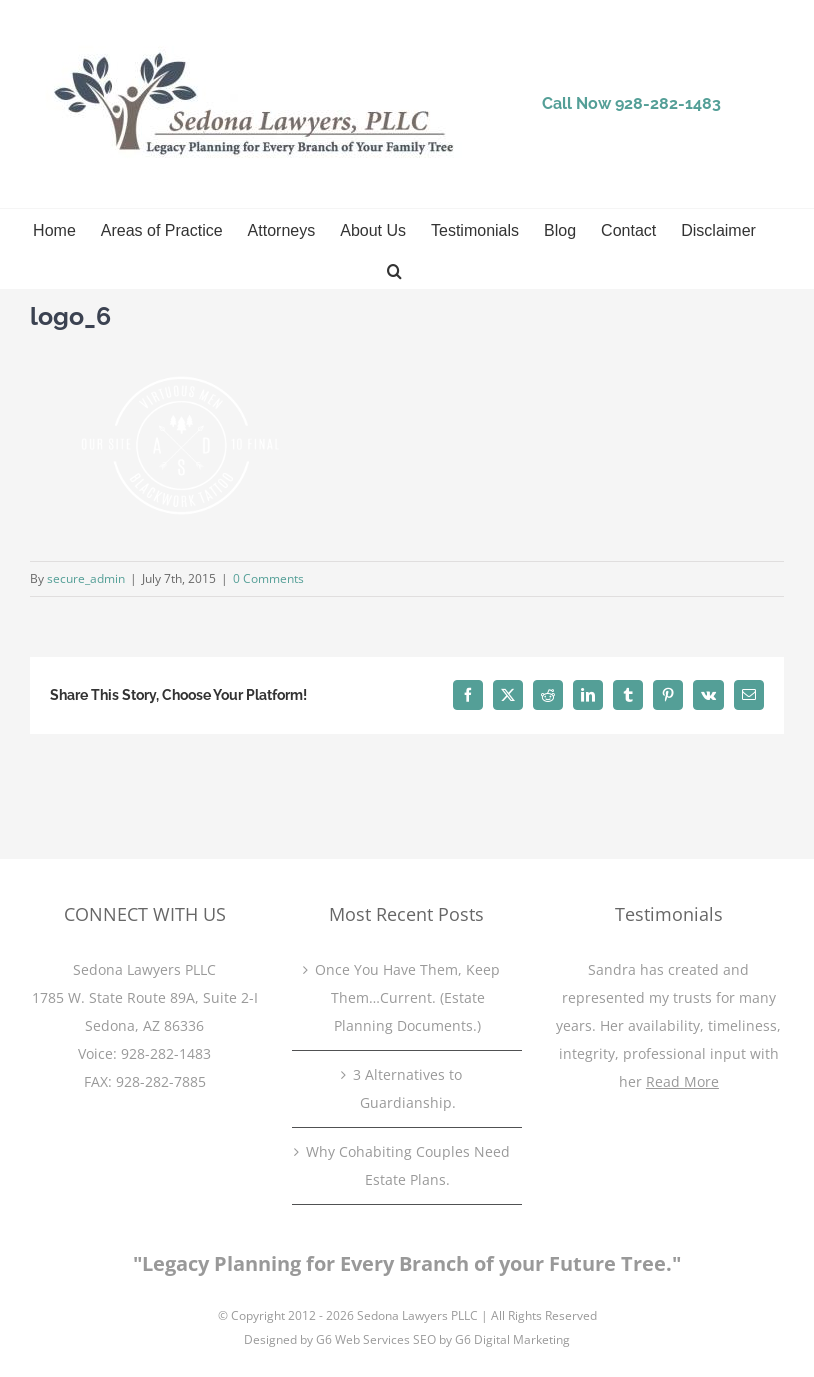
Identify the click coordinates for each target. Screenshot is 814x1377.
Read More (682, 1081)
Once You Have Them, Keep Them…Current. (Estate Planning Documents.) (407, 997)
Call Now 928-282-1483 (631, 103)
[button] (394, 269)
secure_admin (86, 578)
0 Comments (268, 578)
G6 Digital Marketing (512, 1339)
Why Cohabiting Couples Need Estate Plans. (408, 1165)
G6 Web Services (363, 1339)
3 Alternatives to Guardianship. (407, 1088)
